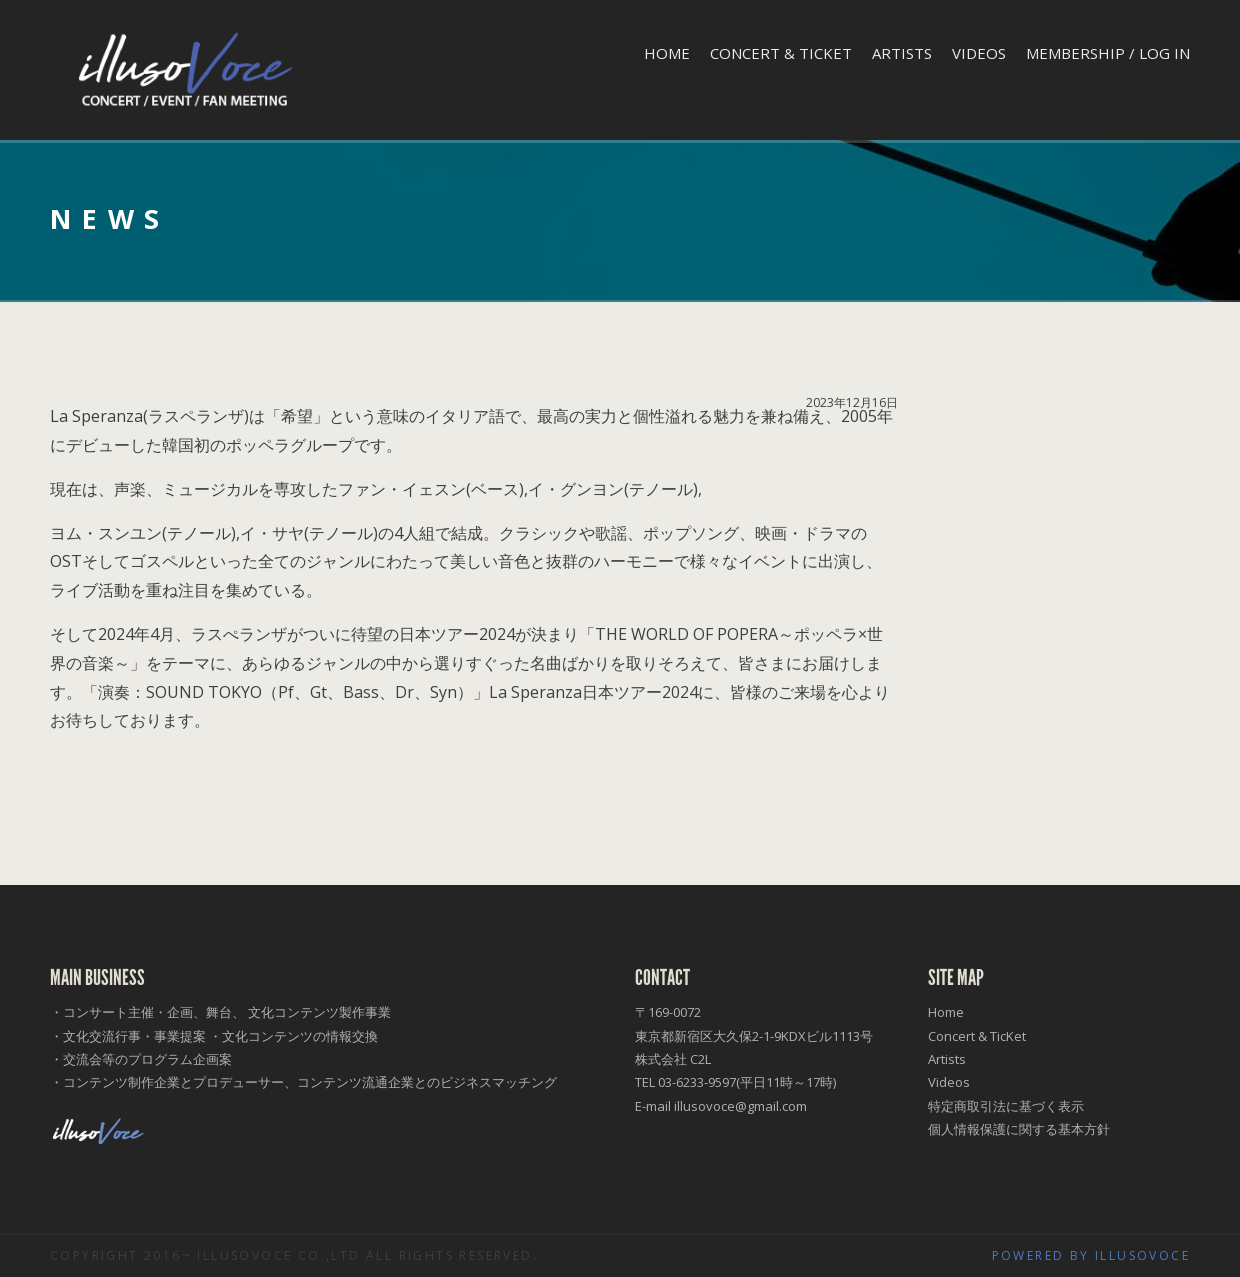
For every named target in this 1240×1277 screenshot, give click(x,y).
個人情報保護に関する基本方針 (1019, 1129)
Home (667, 53)
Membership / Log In (1108, 53)
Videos (979, 53)
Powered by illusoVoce (1091, 1255)
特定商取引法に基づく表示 (1006, 1106)
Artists (902, 53)
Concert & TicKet (781, 53)
